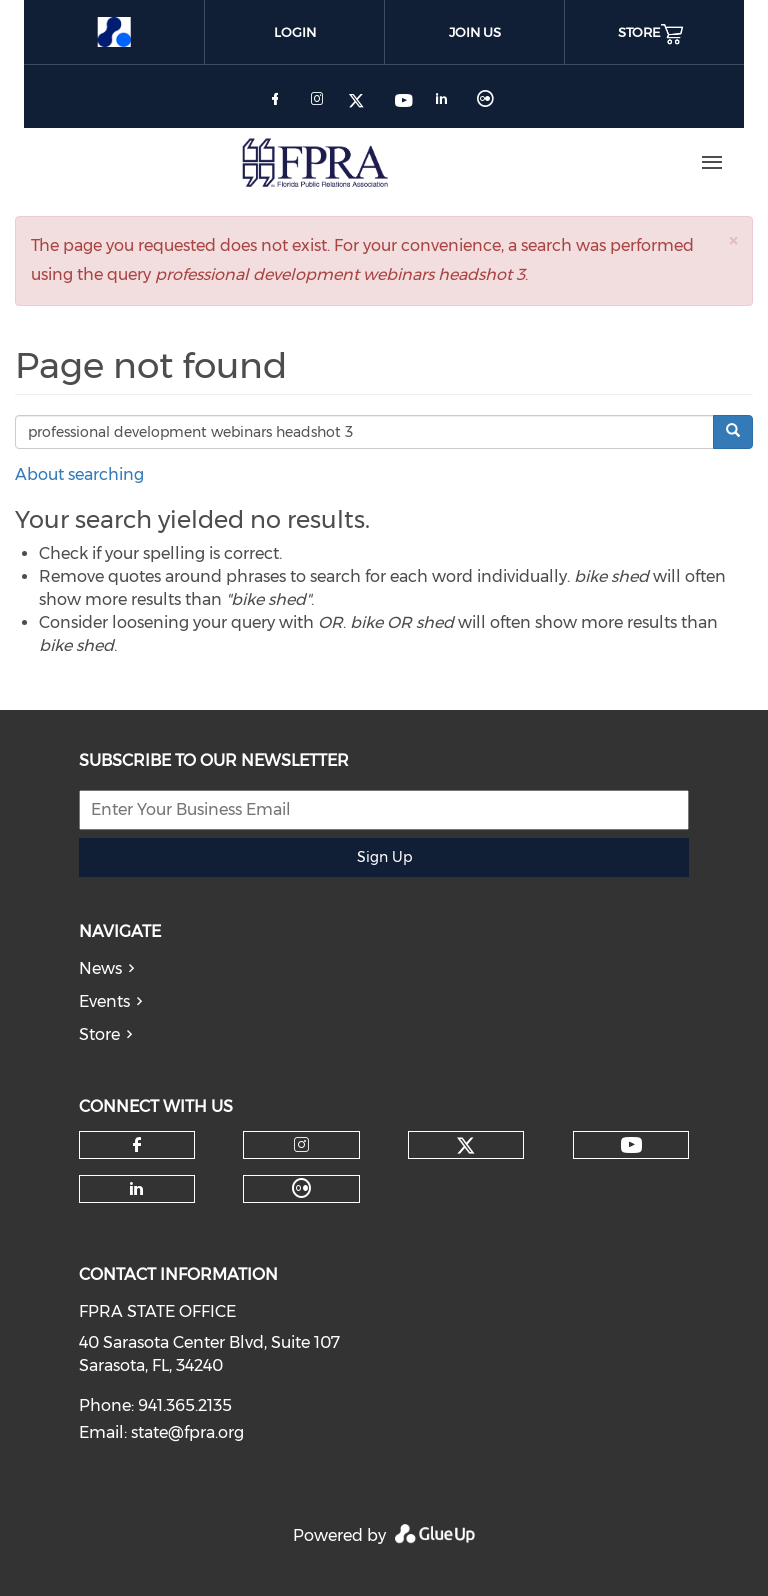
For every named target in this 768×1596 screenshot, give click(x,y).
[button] (733, 240)
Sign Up (384, 857)
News (100, 968)
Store (99, 1034)
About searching (79, 474)
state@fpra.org (187, 1432)
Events (104, 1001)
